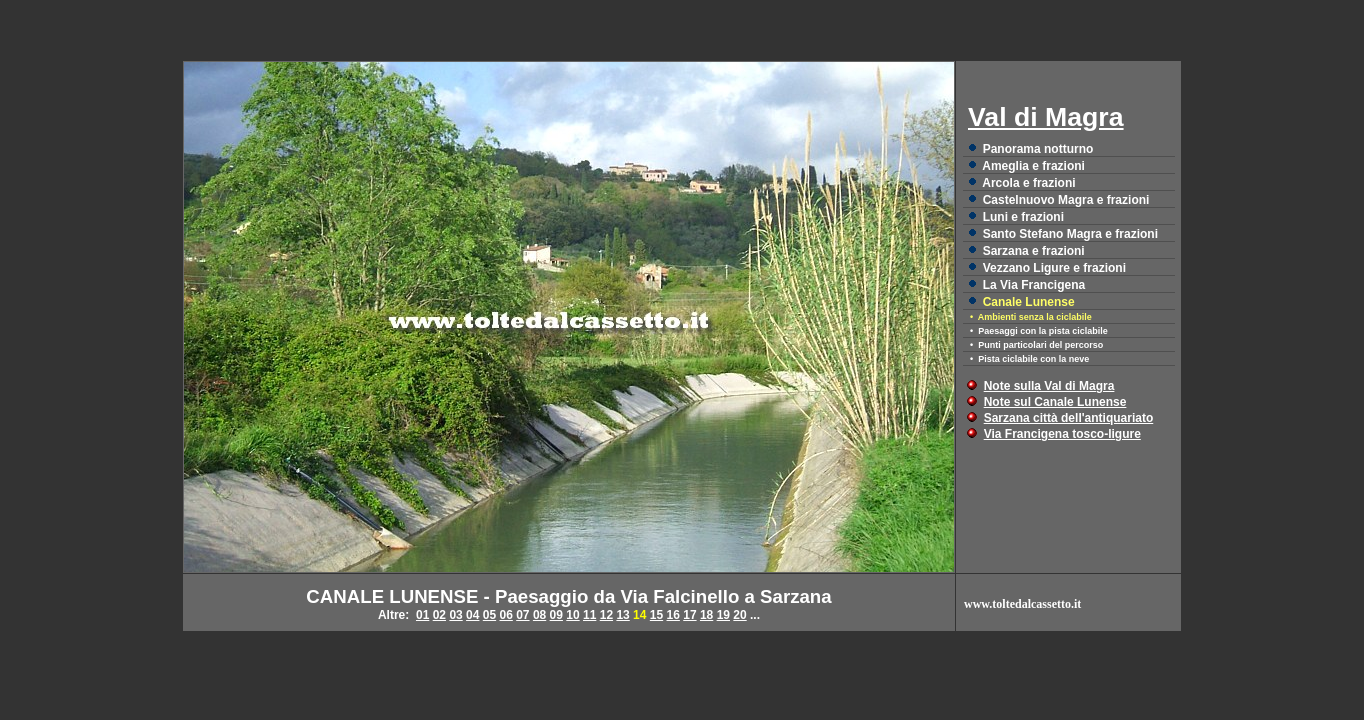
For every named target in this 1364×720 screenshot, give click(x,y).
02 (439, 615)
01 (422, 615)
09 (556, 615)
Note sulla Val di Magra (1049, 386)
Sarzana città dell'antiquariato (1069, 418)
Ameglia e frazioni (1033, 166)
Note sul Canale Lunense (1055, 402)
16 (673, 615)
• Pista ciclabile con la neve (1029, 359)
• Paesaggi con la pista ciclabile (1039, 331)
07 (522, 615)
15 (656, 615)
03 (455, 615)
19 (723, 615)
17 (689, 615)
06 (505, 615)
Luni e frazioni (1023, 217)
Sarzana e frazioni (1034, 251)
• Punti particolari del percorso (1036, 345)
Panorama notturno (1038, 149)
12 (606, 615)
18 (706, 615)
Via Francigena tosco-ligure (1062, 434)
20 (739, 615)
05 (489, 615)
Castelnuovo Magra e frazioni (1066, 200)
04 (472, 615)
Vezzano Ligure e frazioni (1054, 268)
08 (539, 615)
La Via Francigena (1034, 285)
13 (622, 615)
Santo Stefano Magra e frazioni (1070, 234)
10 (572, 615)
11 (589, 615)
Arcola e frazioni (1028, 183)
